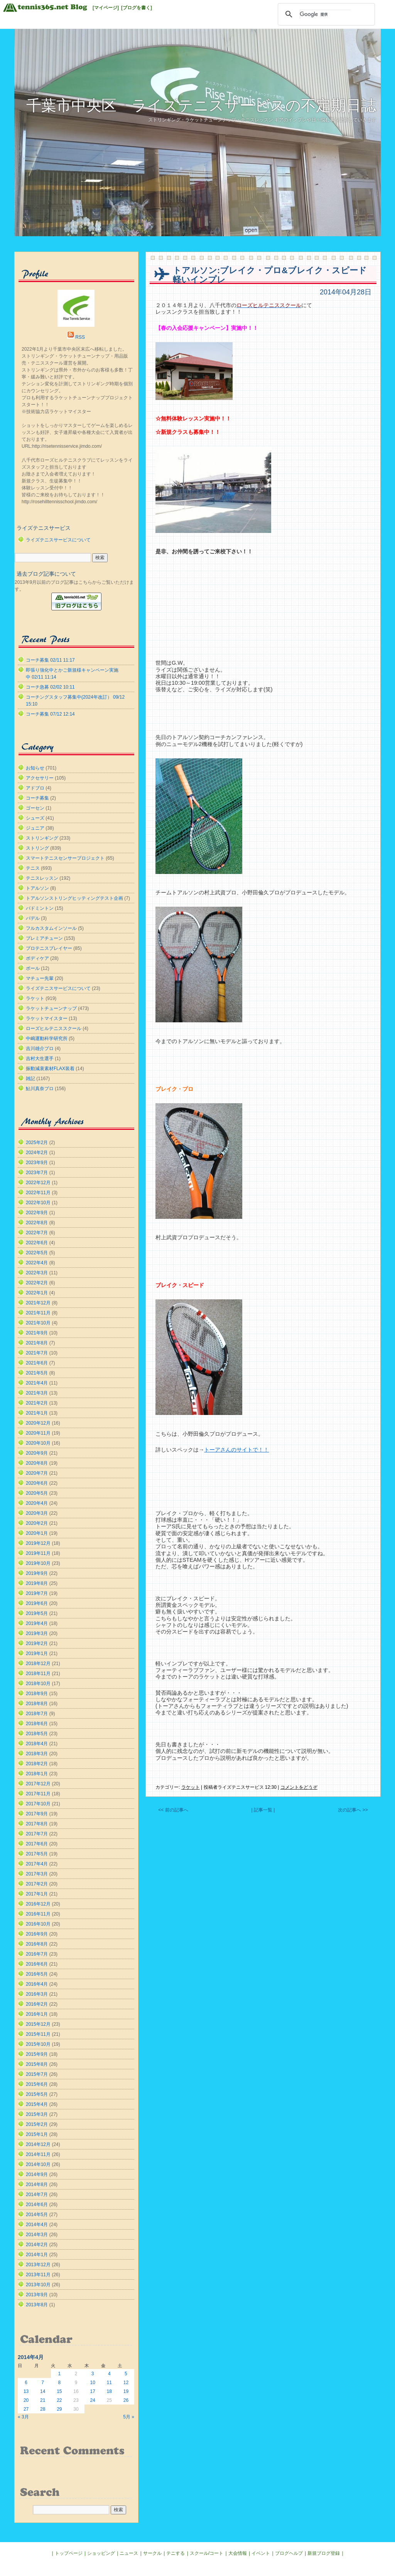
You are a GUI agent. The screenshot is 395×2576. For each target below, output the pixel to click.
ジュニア (35, 828)
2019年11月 (38, 1553)
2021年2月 (37, 1403)
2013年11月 (38, 2274)
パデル (33, 918)
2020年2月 (37, 1523)
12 (125, 2382)
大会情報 (237, 2553)
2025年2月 (37, 1142)
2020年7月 (37, 1473)
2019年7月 (37, 1593)
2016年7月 (37, 1954)
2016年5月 (37, 1974)
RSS (80, 337)
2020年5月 (37, 1493)
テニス (33, 868)
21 (42, 2400)
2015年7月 (37, 2074)
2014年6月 (37, 2204)
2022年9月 (37, 1212)
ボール (33, 968)
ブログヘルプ (289, 2553)
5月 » (128, 2417)
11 (109, 2382)
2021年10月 (38, 1323)
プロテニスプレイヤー (49, 948)
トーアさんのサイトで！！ (236, 1450)
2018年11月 (38, 1673)
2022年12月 (38, 1182)
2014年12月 (38, 2144)
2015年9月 (37, 2054)
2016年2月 (37, 2004)
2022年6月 (37, 1242)
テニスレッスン (42, 878)
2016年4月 (37, 1984)
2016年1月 (37, 2014)
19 (125, 2391)
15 (59, 2391)
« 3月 (23, 2417)
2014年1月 (37, 2254)
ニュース (129, 2553)
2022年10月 (38, 1202)
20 (26, 2400)
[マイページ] (106, 7)
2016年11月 (38, 1914)
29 (59, 2409)
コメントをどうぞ (298, 1787)
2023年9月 (37, 1162)
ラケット (190, 1787)
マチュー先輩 (40, 978)
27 (26, 2409)
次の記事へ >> (353, 1810)
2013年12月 (38, 2264)
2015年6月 (37, 2084)
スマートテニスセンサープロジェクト (65, 858)
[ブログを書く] (136, 7)
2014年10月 (38, 2164)
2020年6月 (37, 1483)
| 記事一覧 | (263, 1810)
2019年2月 (37, 1643)
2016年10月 (38, 1924)
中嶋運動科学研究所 (47, 1038)
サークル (152, 2553)
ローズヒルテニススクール (53, 1028)
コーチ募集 (37, 798)
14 (42, 2391)
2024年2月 (37, 1152)
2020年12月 (38, 1423)
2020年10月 (38, 1443)
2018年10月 (38, 1683)
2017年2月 (37, 1884)
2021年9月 (37, 1333)
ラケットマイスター (47, 1018)
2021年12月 (38, 1303)
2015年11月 (38, 2034)
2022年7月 (37, 1232)
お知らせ (35, 768)
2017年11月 (38, 1793)
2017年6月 (37, 1844)
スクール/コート (206, 2553)
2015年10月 (38, 2044)
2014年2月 (37, 2244)
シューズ (35, 818)
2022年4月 (37, 1262)
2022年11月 (38, 1192)
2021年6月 (37, 1363)
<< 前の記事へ (173, 1810)
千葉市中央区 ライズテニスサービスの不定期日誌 (201, 105)
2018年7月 (37, 1713)
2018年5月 (37, 1733)
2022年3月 (37, 1272)
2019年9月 (37, 1573)
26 (125, 2400)
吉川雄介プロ (40, 1048)
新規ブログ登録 (323, 2553)
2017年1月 (37, 1894)
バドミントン (40, 908)
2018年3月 (37, 1753)
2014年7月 (37, 2194)
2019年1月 (37, 1653)
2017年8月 (37, 1824)
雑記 (30, 1078)
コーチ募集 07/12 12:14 (50, 714)
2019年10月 (38, 1563)
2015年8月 (37, 2064)
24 (92, 2400)
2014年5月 (37, 2214)
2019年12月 (38, 1543)
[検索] (325, 14)
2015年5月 (37, 2094)
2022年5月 (37, 1252)
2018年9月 (37, 1693)
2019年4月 (37, 1623)
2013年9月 (37, 2294)
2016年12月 (38, 1904)
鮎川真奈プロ (40, 1088)
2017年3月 (37, 1874)
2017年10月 (38, 1803)
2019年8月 (37, 1583)
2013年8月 (37, 2304)
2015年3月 (37, 2114)
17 (92, 2391)
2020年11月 (38, 1433)
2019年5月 (37, 1613)
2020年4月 (37, 1503)
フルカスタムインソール (51, 928)
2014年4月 (37, 2224)
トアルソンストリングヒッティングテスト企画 (74, 898)
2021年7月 (37, 1353)
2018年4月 (37, 1743)
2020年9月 (37, 1453)
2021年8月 (37, 1343)
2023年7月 (37, 1172)
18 (109, 2391)
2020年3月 (37, 1513)
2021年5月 (37, 1373)
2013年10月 (38, 2284)
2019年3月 (37, 1633)
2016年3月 (37, 1994)
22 (59, 2400)
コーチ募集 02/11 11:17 (50, 660)
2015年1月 (37, 2134)
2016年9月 (37, 1934)
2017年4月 (37, 1864)
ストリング (37, 848)
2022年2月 (37, 1282)
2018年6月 (37, 1723)
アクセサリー (40, 778)
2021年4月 (37, 1383)
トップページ (69, 2553)
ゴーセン (35, 808)
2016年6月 (37, 1964)
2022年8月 (37, 1222)
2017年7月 (37, 1834)
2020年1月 (37, 1533)
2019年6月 (37, 1603)
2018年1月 (37, 1773)
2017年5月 (37, 1854)
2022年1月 (37, 1293)
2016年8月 (37, 1944)
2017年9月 (37, 1813)
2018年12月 (38, 1663)
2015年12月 (38, 2024)
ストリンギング (42, 838)
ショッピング (101, 2553)
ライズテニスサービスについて (58, 540)
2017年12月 (38, 1783)
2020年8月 (37, 1463)
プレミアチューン (44, 938)
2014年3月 (37, 2234)
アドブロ (35, 788)
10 (92, 2382)
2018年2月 (37, 1763)
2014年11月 (38, 2154)
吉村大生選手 (40, 1058)
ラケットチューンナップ (51, 1008)
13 (26, 2391)
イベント (261, 2553)
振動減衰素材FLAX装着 (50, 1068)
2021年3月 (37, 1393)
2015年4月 (37, 2104)
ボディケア (37, 958)
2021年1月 (37, 1413)
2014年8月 (37, 2184)
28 (42, 2409)
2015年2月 (37, 2124)
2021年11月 (38, 1313)
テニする (175, 2553)
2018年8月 (37, 1703)
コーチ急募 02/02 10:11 (50, 687)
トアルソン (37, 888)
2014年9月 (37, 2174)
